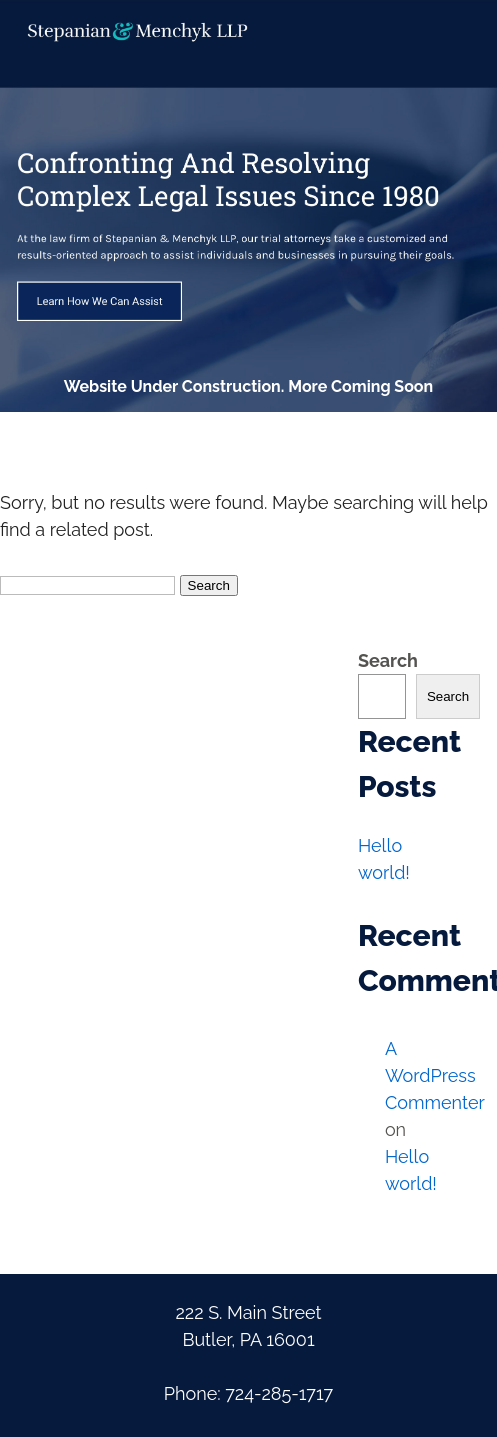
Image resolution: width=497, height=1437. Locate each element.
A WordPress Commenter (434, 1075)
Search (388, 660)
